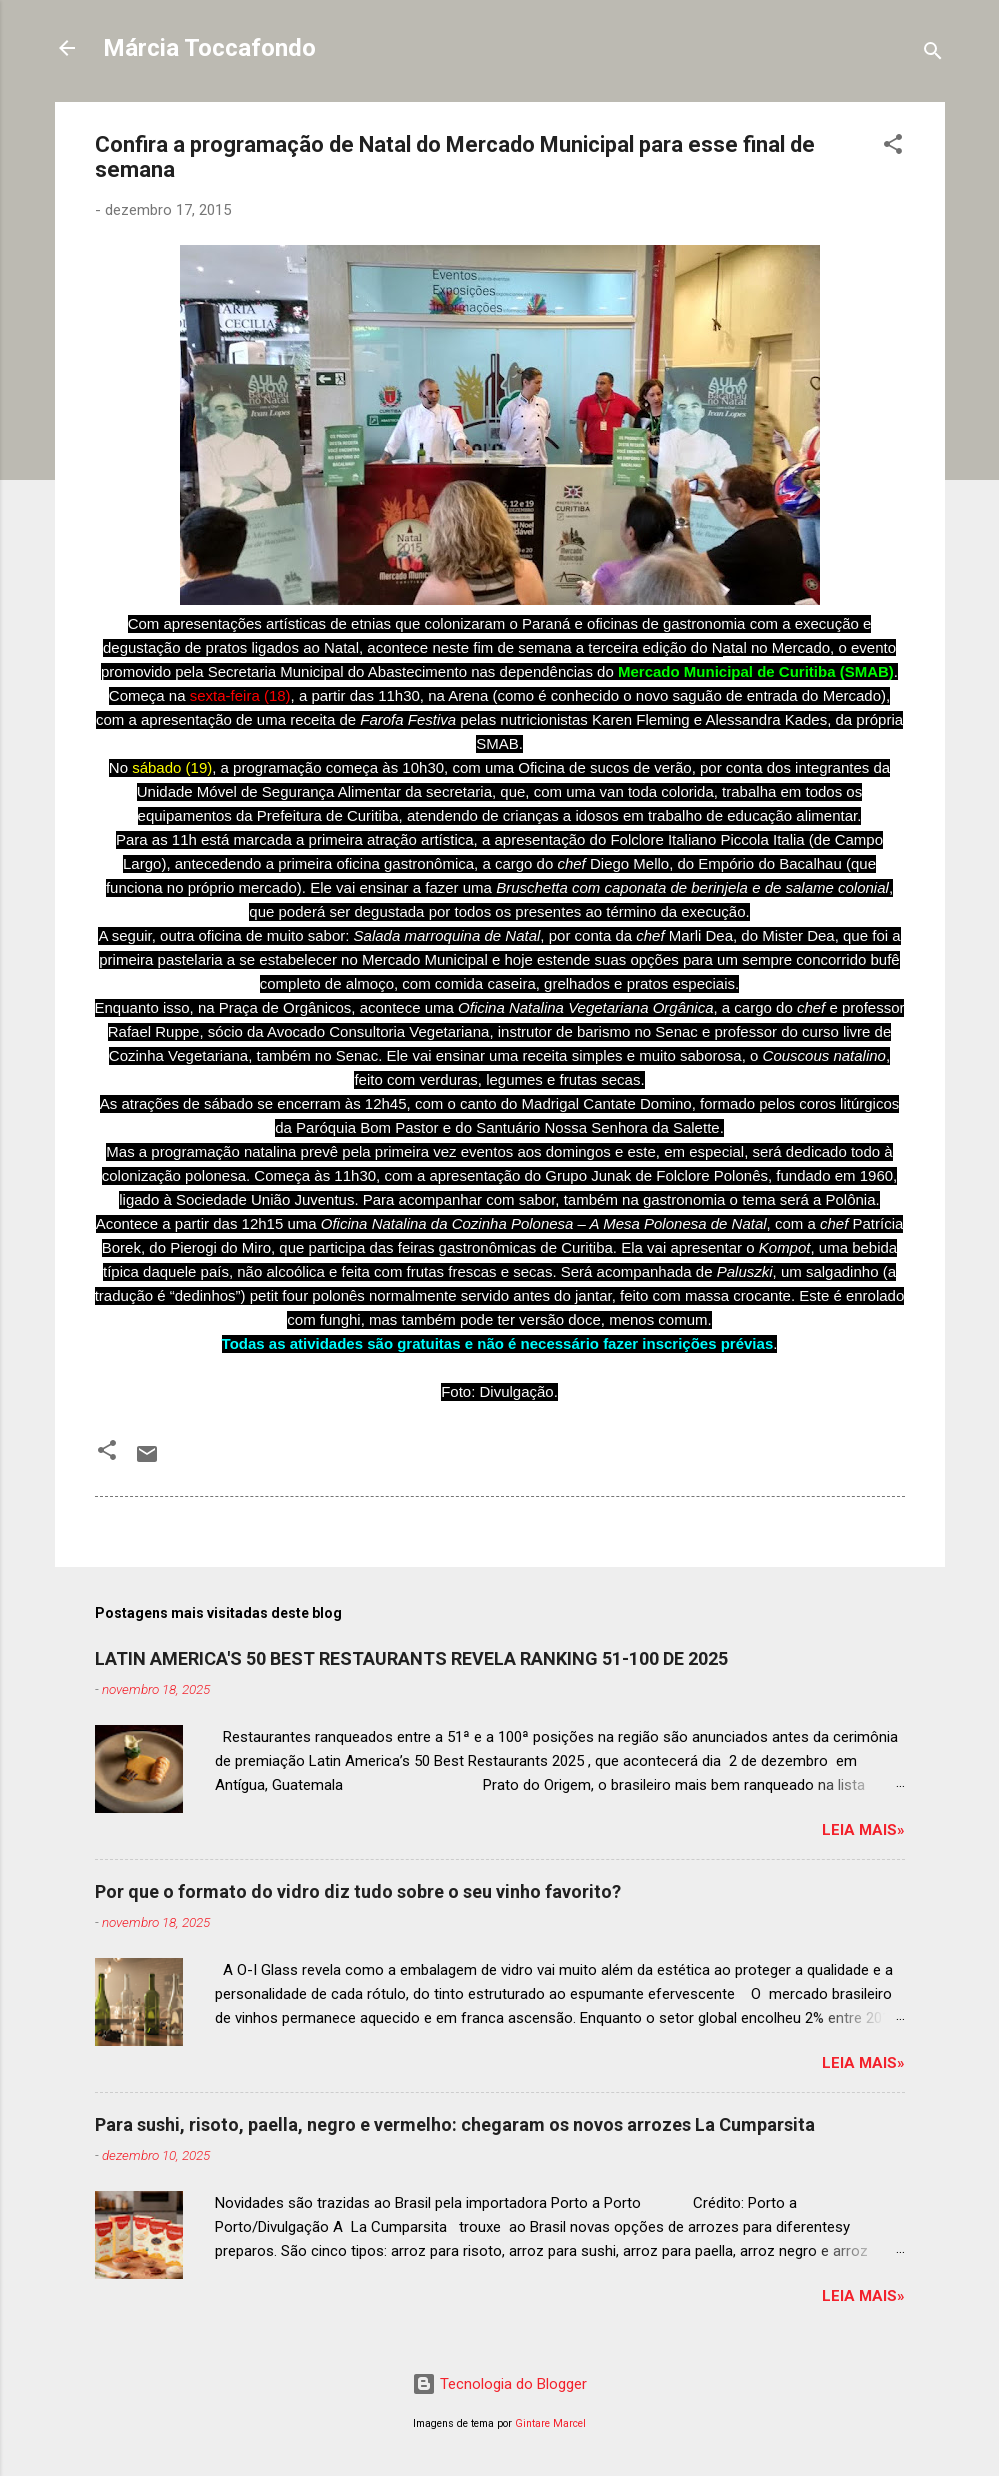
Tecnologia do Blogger (499, 2384)
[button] (893, 147)
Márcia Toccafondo (209, 48)
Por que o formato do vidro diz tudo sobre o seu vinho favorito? (358, 1891)
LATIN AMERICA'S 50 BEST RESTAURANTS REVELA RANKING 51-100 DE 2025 (411, 1658)
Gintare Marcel (550, 2423)
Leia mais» (863, 1830)
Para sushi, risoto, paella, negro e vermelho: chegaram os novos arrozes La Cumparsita (455, 2124)
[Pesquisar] (933, 54)
